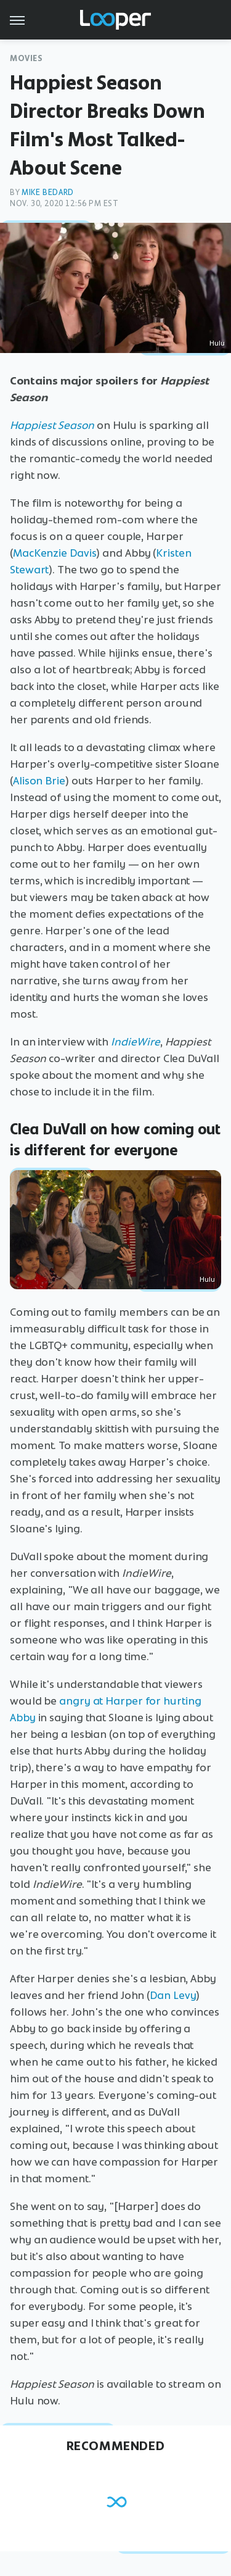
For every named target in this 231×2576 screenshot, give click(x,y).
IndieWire (135, 1041)
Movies (26, 58)
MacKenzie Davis (55, 553)
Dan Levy (173, 1995)
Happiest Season (52, 425)
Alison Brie (39, 780)
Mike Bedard (48, 192)
